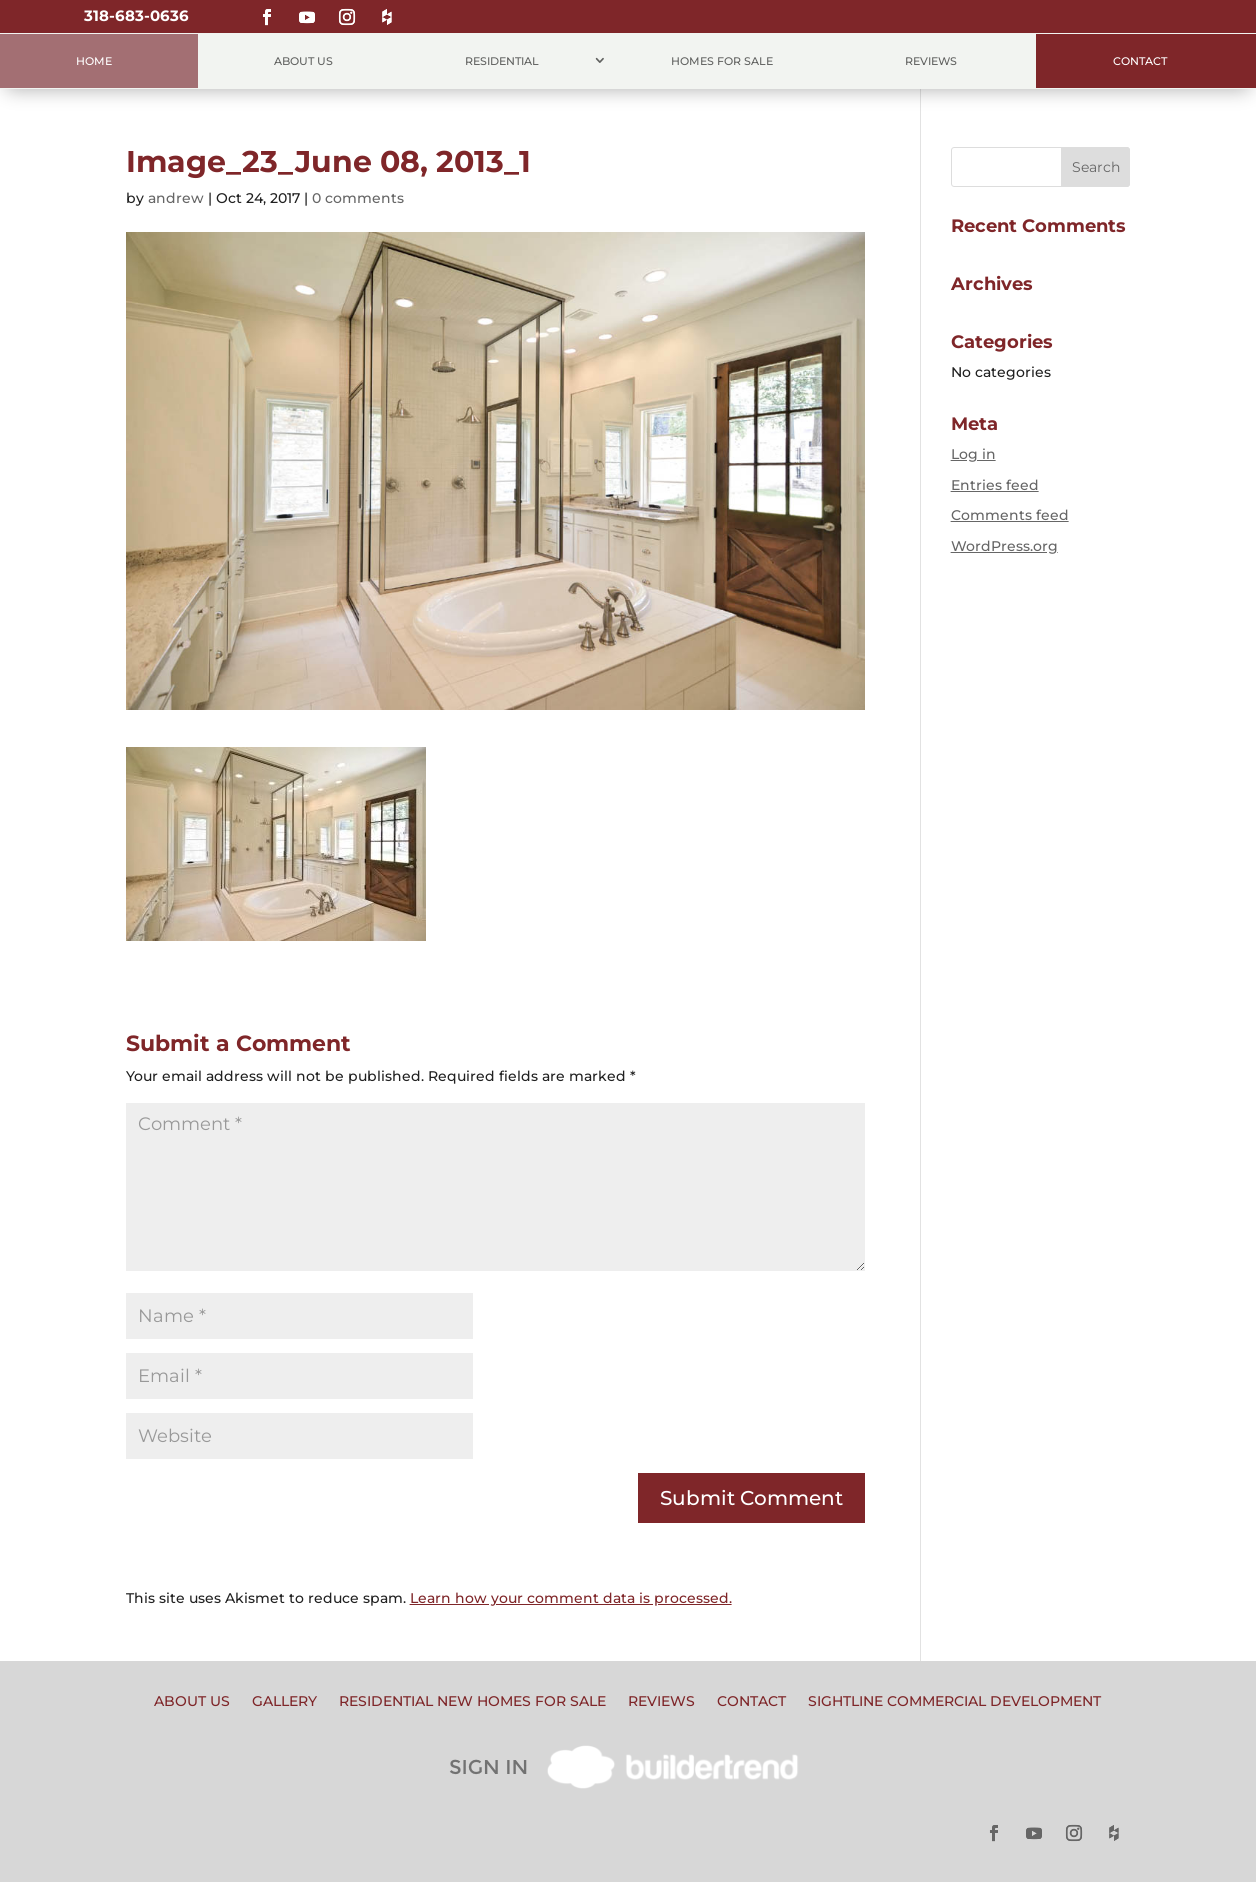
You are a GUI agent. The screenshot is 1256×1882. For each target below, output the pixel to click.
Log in (973, 454)
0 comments (358, 198)
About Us (303, 61)
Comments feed (1010, 515)
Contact (1140, 61)
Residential (502, 61)
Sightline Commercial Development (954, 1702)
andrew (176, 198)
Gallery (284, 1702)
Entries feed (995, 485)
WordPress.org (1004, 546)
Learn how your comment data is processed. (571, 1598)
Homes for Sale (722, 61)
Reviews (931, 61)
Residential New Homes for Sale (472, 1702)
